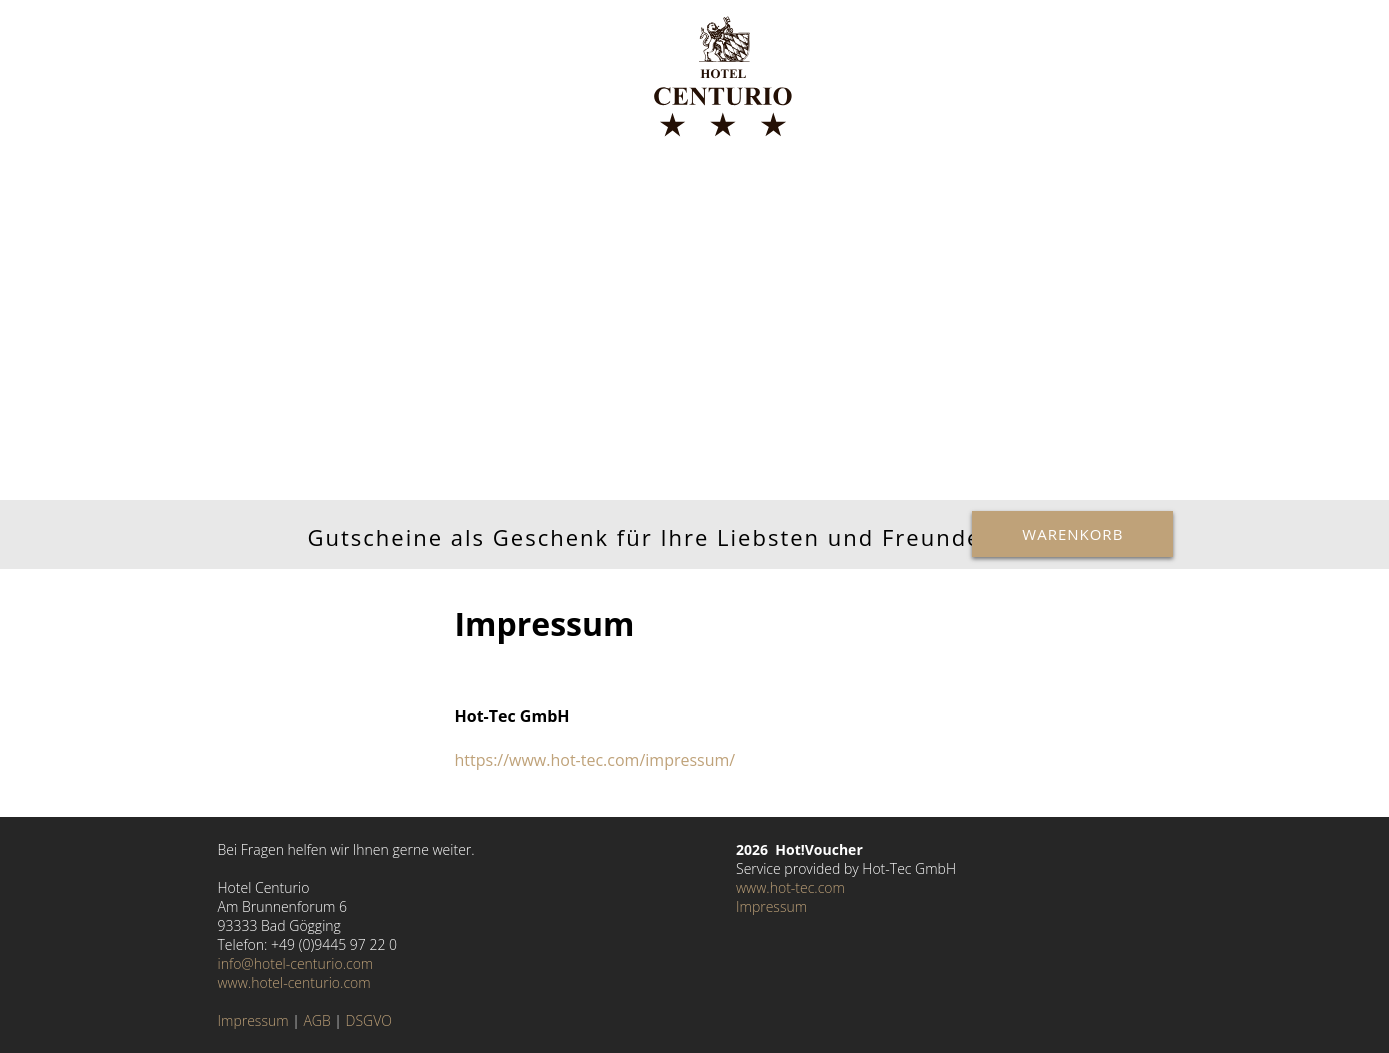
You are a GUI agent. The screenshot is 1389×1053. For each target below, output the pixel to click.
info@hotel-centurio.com (296, 963)
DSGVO (369, 1020)
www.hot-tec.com (790, 887)
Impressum (253, 1020)
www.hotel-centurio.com (294, 982)
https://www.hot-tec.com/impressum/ (595, 760)
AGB (316, 1020)
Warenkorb (1072, 534)
